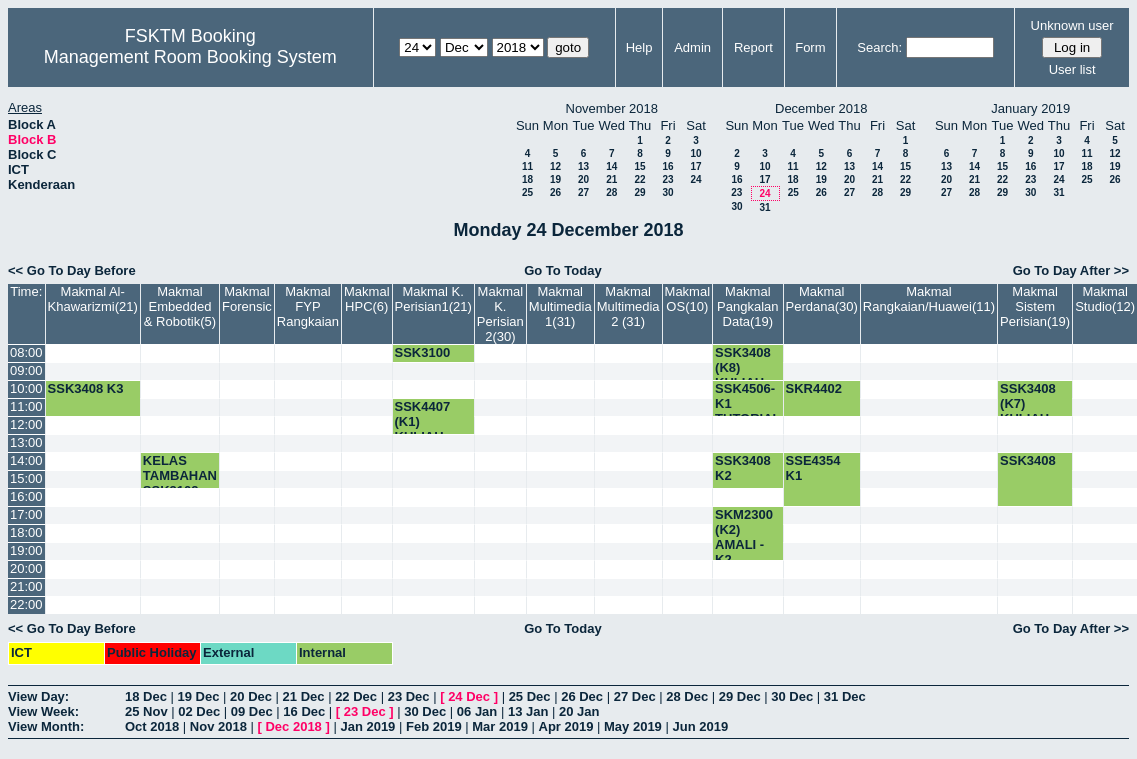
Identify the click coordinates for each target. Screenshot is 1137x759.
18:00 (26, 532)
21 (611, 179)
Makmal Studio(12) (1105, 299)
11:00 (26, 406)
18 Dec (146, 696)
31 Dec (845, 696)
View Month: (46, 726)
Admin (692, 47)
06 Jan (477, 711)
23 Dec (409, 696)
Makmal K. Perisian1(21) (433, 299)
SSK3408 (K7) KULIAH (1028, 403)
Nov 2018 (218, 726)
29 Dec (740, 696)
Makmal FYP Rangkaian (308, 306)
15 (639, 166)
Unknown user (1072, 25)
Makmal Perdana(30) (822, 299)
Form (810, 47)
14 (611, 166)
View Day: (38, 696)
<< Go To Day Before (72, 270)
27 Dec (635, 696)
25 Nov (146, 711)
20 (583, 179)
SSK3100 (423, 352)
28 (611, 192)
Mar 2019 (500, 726)
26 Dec (582, 696)
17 (695, 166)
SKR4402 (814, 388)
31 (764, 207)
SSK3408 (1028, 460)
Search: (879, 47)
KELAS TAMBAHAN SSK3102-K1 (180, 483)
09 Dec (252, 711)
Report (753, 47)
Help (639, 47)
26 (555, 192)
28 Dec (687, 696)
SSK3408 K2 (743, 468)
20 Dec (251, 696)
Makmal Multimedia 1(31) (560, 306)
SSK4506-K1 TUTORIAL (747, 403)
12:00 (26, 424)
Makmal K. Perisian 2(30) (500, 314)
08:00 (26, 352)
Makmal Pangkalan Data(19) (747, 306)
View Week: (43, 711)
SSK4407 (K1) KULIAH (423, 421)
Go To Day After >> (1071, 270)
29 (639, 192)
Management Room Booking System (190, 57)
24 (695, 179)
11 (527, 166)
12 (555, 166)
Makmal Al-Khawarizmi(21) (93, 299)
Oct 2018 (152, 726)
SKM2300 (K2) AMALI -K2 (744, 537)
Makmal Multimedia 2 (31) (628, 306)
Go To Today (563, 270)
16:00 (26, 496)
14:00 (26, 460)
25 (527, 192)
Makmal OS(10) (688, 299)
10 (695, 153)
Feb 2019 (434, 726)
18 (527, 179)
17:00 (26, 514)
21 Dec (304, 696)
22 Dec (356, 696)
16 (667, 166)
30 (667, 192)
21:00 (26, 586)
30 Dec (792, 696)
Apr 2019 (566, 726)
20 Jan (579, 711)
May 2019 (633, 726)
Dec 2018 (293, 726)
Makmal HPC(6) (367, 299)
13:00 (26, 442)
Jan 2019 (367, 726)
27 (583, 192)
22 (639, 179)
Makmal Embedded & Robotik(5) (180, 306)
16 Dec (304, 711)
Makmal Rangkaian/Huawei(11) (929, 299)
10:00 (26, 388)
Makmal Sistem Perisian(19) (1035, 306)
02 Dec (199, 711)
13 (583, 166)
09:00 (26, 370)
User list (1072, 69)
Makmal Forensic (247, 299)
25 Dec (530, 696)
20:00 (26, 568)
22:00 (26, 604)
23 (667, 179)
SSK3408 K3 (86, 388)
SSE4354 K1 (813, 468)
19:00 (26, 550)
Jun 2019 (700, 726)
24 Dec (469, 696)
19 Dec (199, 696)
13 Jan (528, 711)
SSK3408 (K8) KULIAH (743, 367)
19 (555, 179)
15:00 (26, 478)
